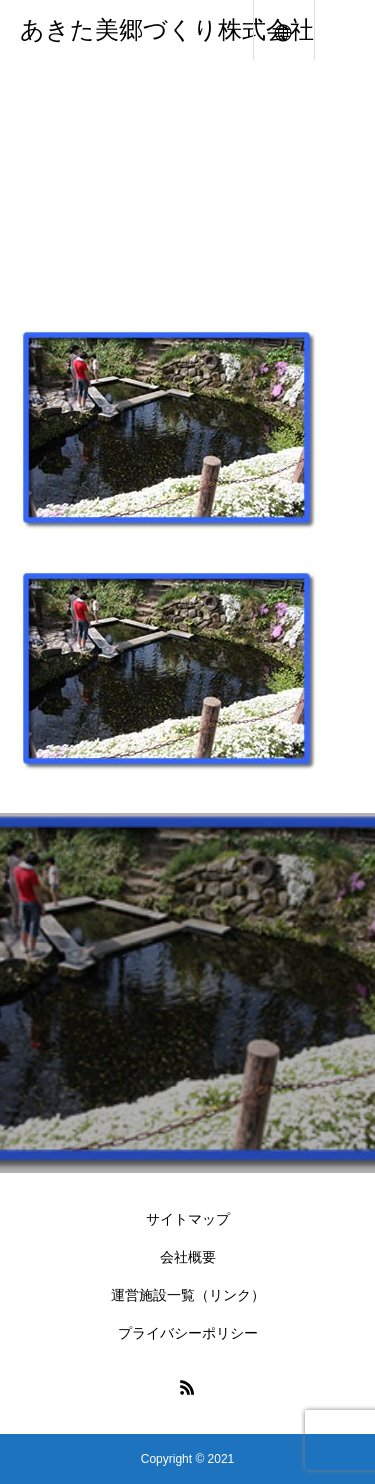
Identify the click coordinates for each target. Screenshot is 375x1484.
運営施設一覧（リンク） (188, 1295)
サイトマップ (188, 1219)
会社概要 (188, 1257)
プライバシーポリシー (188, 1333)
